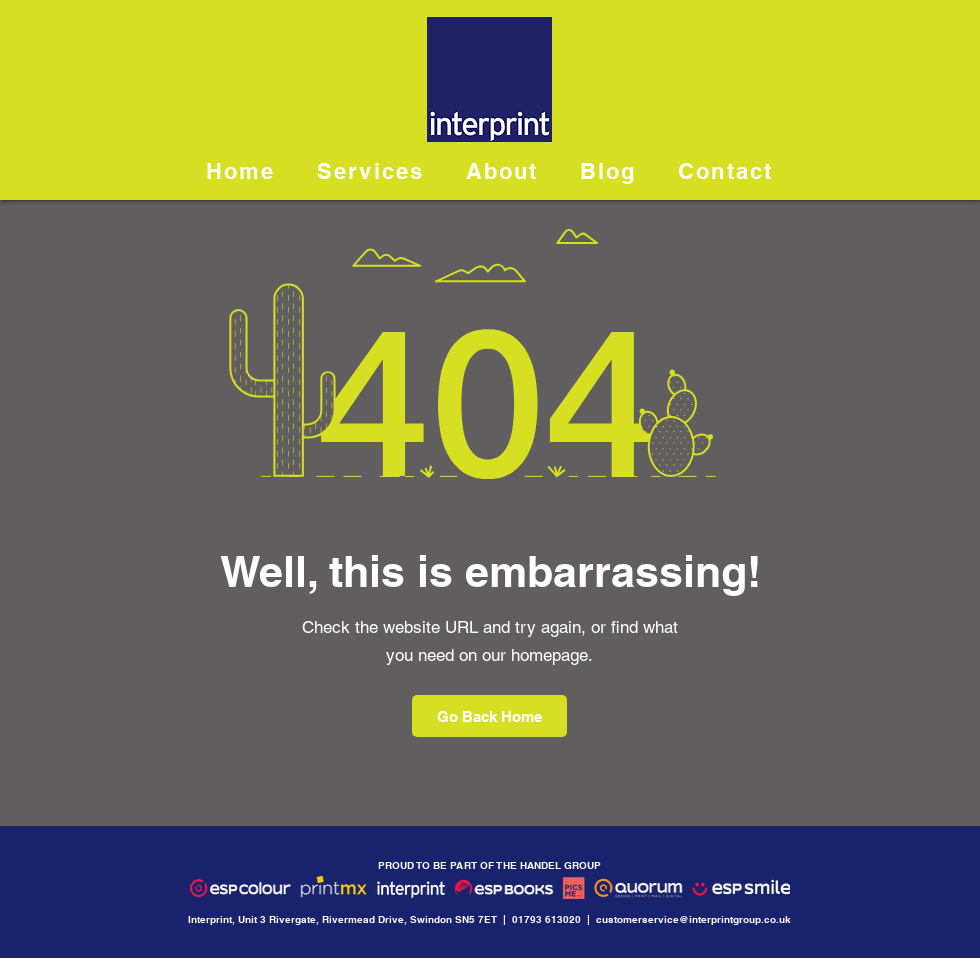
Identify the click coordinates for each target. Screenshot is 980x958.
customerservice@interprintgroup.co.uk (693, 919)
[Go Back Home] (489, 716)
